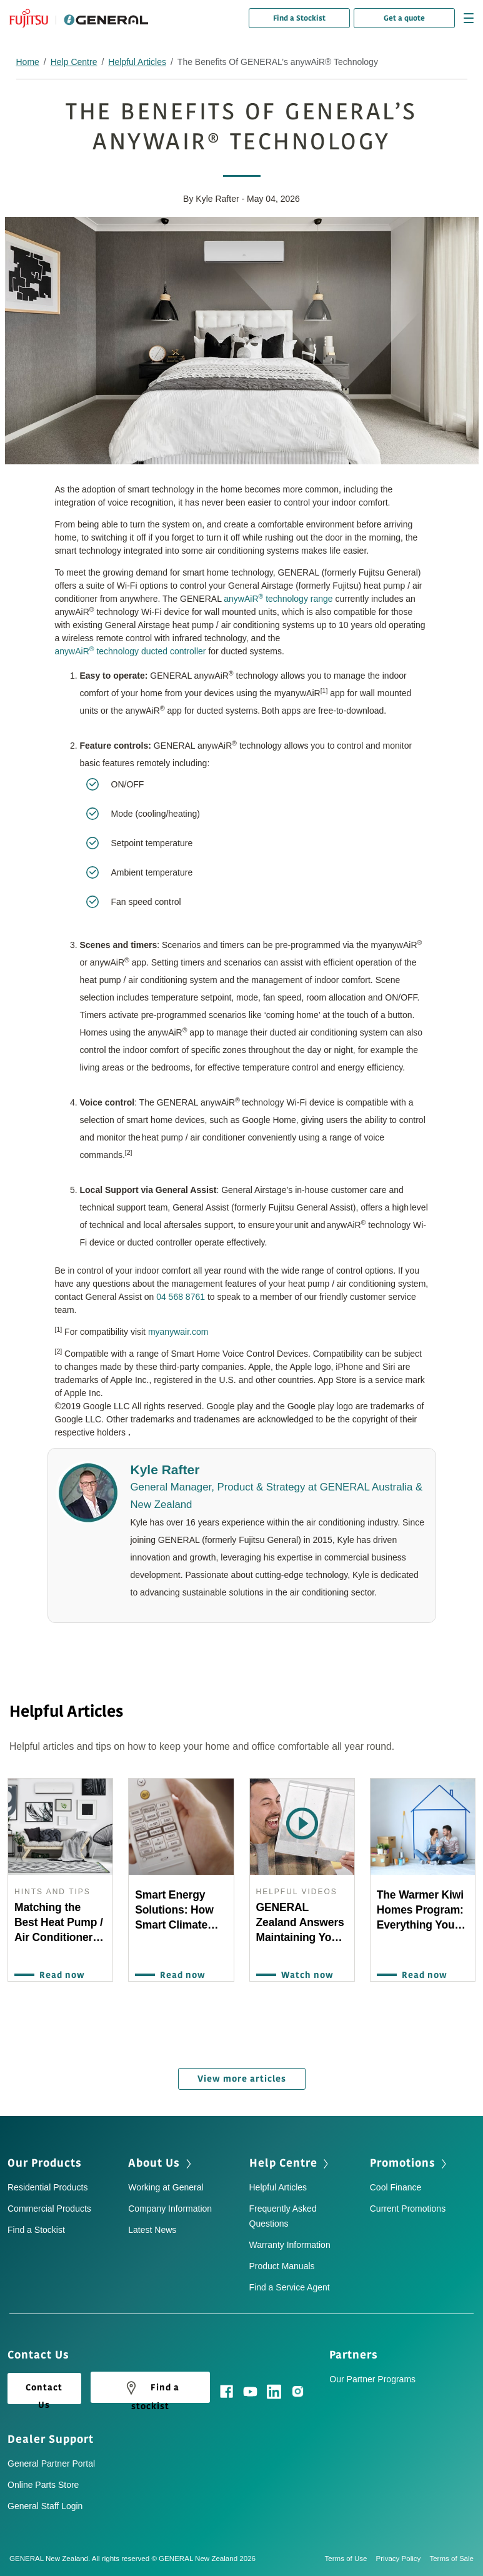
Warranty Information (290, 2245)
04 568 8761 (180, 1297)
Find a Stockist (299, 18)
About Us (154, 2162)
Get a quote (404, 18)
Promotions (403, 2162)
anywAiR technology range (278, 598)
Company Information (170, 2209)
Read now (59, 1975)
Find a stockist (150, 2390)
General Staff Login (44, 2506)
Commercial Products (49, 2209)
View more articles (241, 2079)
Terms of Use (350, 2558)
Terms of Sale (451, 2558)
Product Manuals (282, 2266)
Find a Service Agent (289, 2287)
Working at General (165, 2187)
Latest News (152, 2230)
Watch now (304, 1975)
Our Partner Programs (372, 2379)
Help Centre (74, 62)
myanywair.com (178, 1332)
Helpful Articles (137, 62)
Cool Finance (396, 2187)
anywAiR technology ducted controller (130, 650)
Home (27, 62)
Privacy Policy (403, 2558)
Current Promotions (408, 2209)
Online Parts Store (43, 2485)
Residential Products (47, 2187)
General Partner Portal (51, 2464)
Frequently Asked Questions (283, 2216)
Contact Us (44, 2393)
